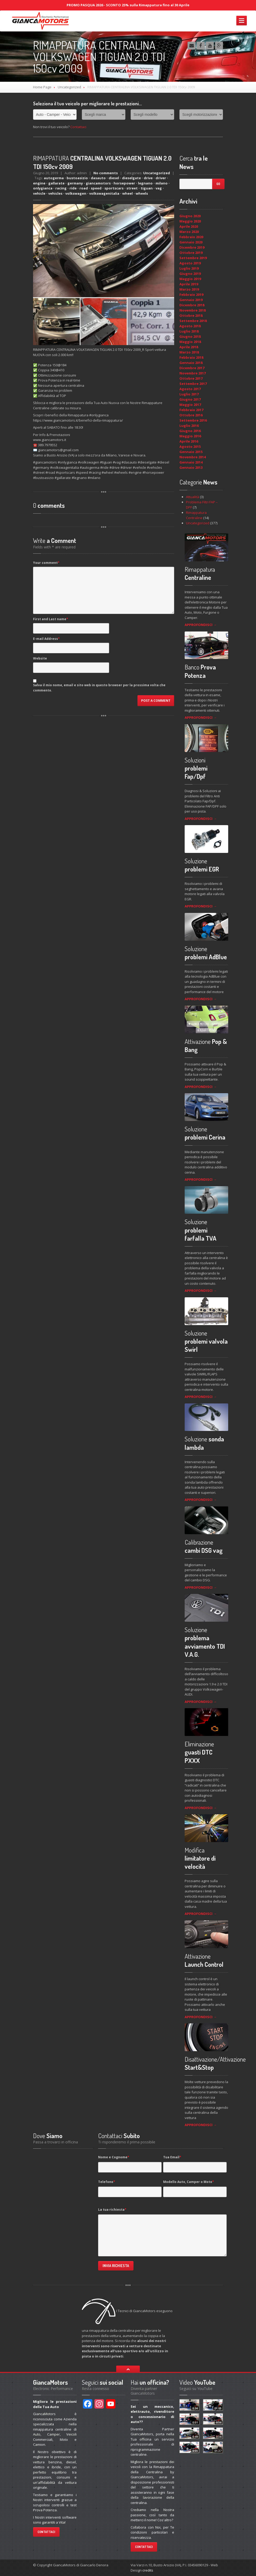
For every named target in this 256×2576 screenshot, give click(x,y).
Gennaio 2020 (190, 242)
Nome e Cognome (113, 2157)
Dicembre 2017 (191, 368)
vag (159, 188)
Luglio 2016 (189, 425)
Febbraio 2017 (191, 409)
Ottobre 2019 (190, 252)
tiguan (147, 188)
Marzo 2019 (189, 289)
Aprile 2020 (188, 226)
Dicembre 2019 (191, 247)
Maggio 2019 (190, 278)
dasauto (98, 178)
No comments (105, 173)
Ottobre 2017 (190, 378)
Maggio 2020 (190, 221)
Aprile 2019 (188, 284)
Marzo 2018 (189, 352)
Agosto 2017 (190, 388)
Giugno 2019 (190, 273)
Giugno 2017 (190, 399)
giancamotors (98, 183)
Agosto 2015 (190, 446)
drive (148, 178)
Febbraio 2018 (191, 357)
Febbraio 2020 (191, 237)
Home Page (42, 87)
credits (147, 2570)
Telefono (106, 2182)
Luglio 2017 (189, 394)
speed (96, 188)
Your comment (46, 562)
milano (162, 183)
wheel (127, 193)
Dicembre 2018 (191, 305)
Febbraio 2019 (191, 294)
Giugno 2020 (190, 216)
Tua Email (172, 2157)
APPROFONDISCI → (201, 624)
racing (61, 188)
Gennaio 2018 (190, 362)
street (132, 188)
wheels (142, 193)
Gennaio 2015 (190, 451)
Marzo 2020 (189, 231)
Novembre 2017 (192, 373)
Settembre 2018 (193, 320)
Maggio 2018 (190, 341)
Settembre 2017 (193, 383)
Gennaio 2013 (190, 467)
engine (39, 183)
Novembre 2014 (192, 457)
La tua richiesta (112, 2209)
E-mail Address (46, 638)
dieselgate (131, 178)
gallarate (56, 183)
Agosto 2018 (190, 326)
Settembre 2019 (193, 257)
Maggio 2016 (190, 436)
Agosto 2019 (190, 263)
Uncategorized (69, 87)
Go (218, 184)
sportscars (114, 188)
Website (40, 658)
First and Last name (50, 619)
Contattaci (78, 126)
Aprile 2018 (188, 347)
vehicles (55, 193)
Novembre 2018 (192, 310)
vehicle (39, 193)
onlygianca (42, 188)
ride (73, 188)
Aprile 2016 (188, 441)
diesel (114, 178)
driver (161, 178)
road (83, 188)
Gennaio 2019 (190, 299)
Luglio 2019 (189, 268)
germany (75, 183)
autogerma (54, 178)
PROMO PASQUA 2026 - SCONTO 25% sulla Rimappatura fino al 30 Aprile (128, 5)
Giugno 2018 (190, 336)
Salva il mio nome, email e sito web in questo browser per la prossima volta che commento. (99, 688)
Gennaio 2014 (190, 462)
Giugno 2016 (190, 430)
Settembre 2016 (193, 420)
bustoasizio (77, 178)
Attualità (192, 496)
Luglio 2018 (189, 331)
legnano (145, 183)
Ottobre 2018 (190, 315)
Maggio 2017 (190, 404)
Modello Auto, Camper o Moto (188, 2182)
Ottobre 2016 (190, 415)
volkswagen (75, 193)
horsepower (124, 183)
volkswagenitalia (104, 193)
